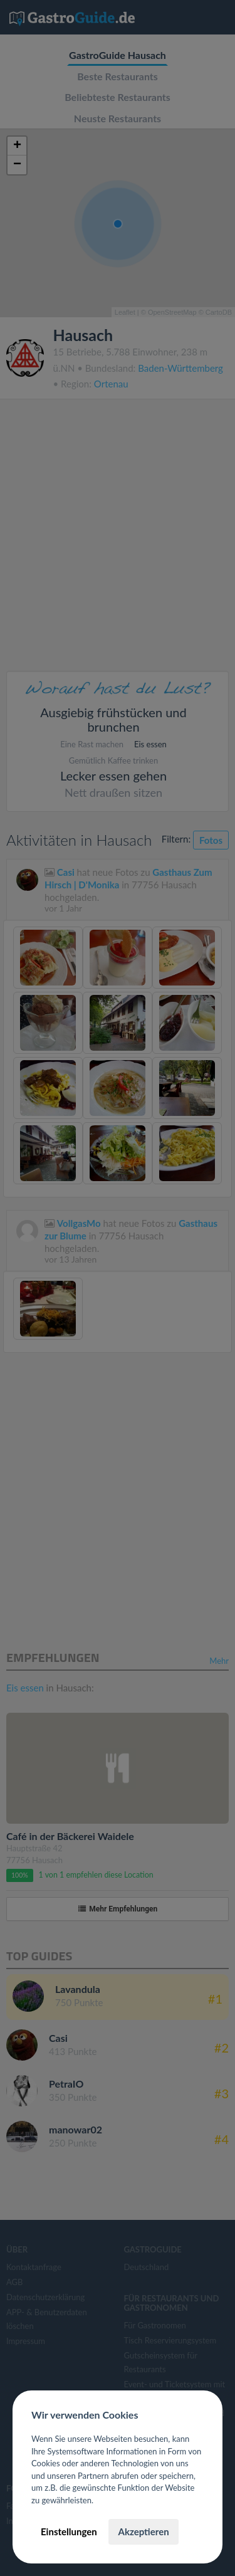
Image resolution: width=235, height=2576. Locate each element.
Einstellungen (69, 2531)
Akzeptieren (143, 2531)
